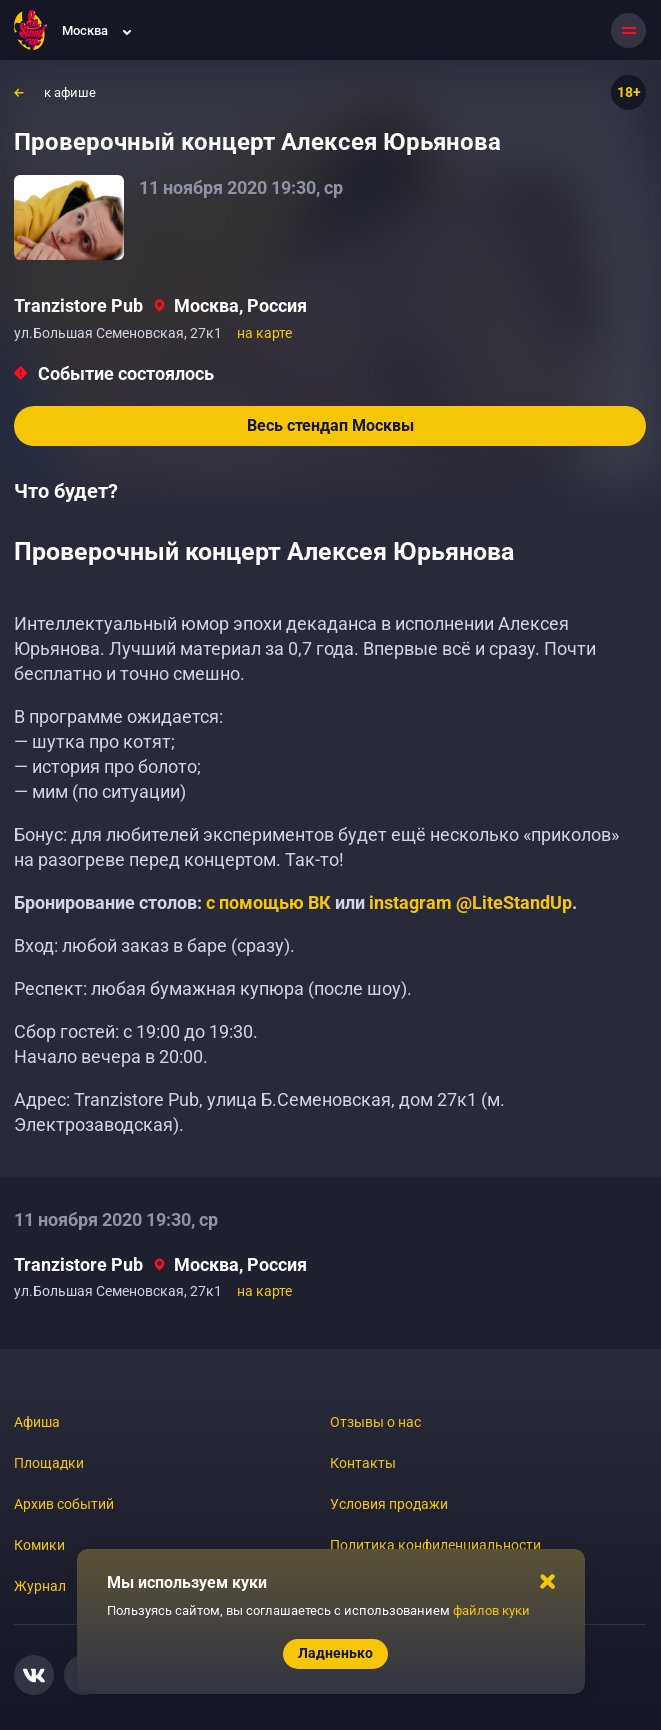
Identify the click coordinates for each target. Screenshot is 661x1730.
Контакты (363, 1463)
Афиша (37, 1422)
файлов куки (491, 1610)
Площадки (49, 1463)
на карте (264, 333)
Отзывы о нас (375, 1422)
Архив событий (64, 1504)
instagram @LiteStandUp (470, 902)
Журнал (40, 1586)
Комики (39, 1545)
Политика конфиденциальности (435, 1545)
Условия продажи (389, 1504)
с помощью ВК (268, 902)
